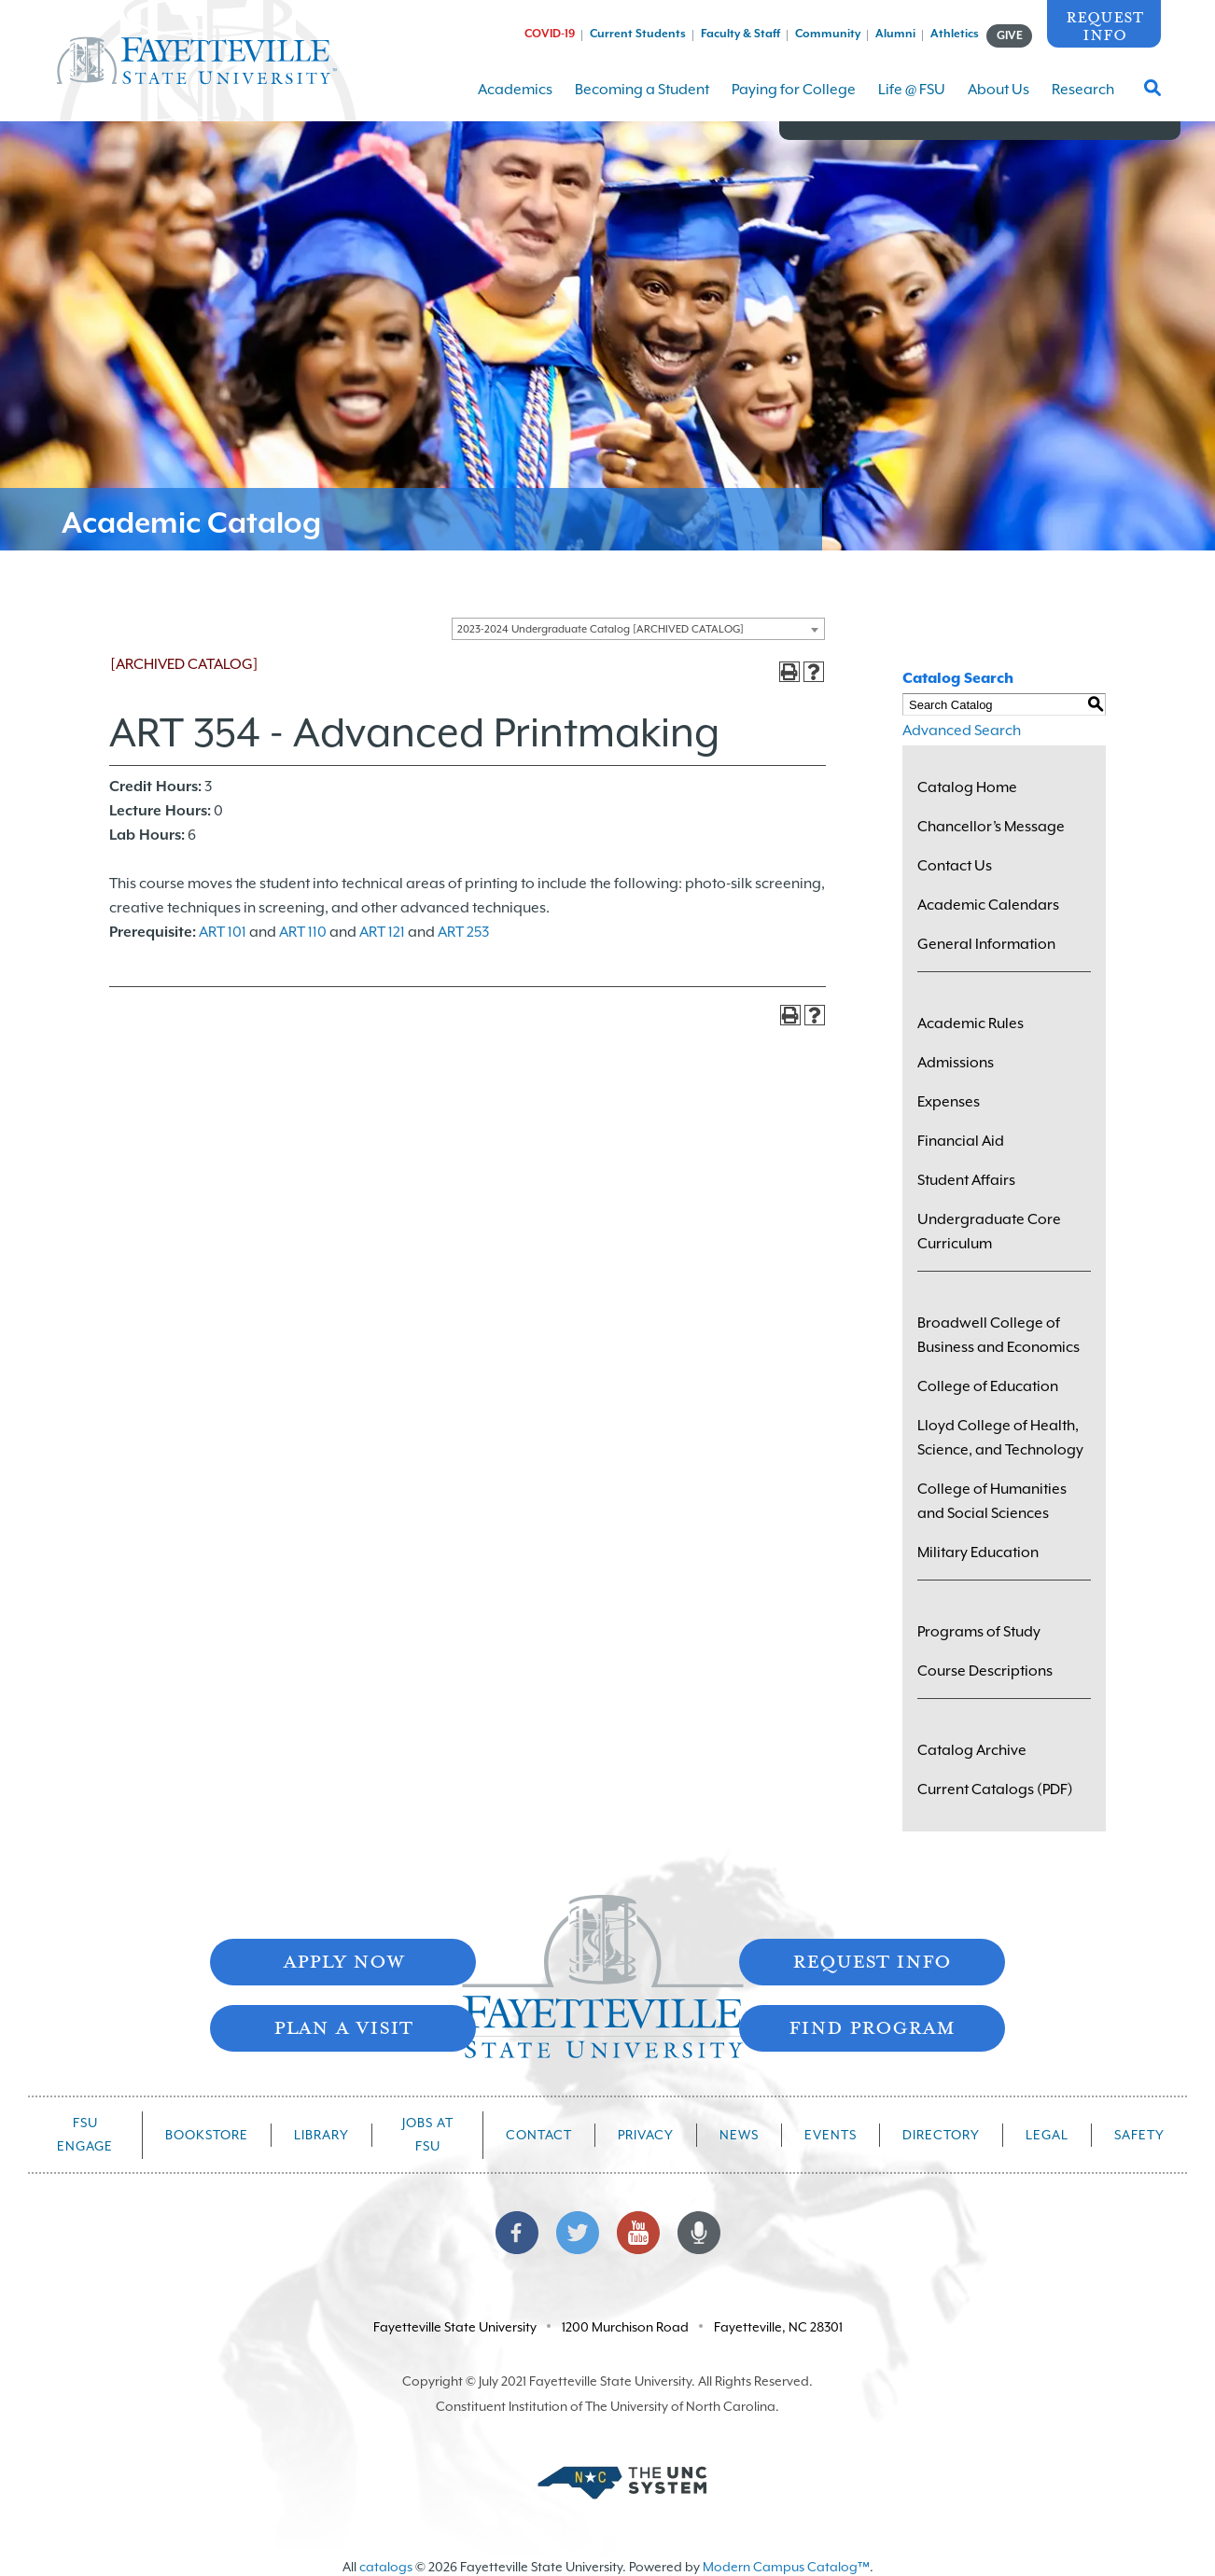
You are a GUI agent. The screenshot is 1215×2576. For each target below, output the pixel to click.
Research (1082, 101)
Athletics (954, 33)
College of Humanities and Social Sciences (992, 1501)
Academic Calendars (988, 905)
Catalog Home (967, 787)
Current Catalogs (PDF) (995, 1789)
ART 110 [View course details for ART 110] (303, 932)
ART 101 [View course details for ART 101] (222, 932)
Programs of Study (978, 1631)
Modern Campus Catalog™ (786, 2566)
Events (830, 2134)
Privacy (646, 2134)
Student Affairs (966, 1180)
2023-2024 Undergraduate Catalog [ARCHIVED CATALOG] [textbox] (600, 629)
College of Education (987, 1386)
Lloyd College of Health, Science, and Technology (1000, 1437)
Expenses (948, 1101)
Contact (539, 2134)
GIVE (1010, 35)
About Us (998, 101)
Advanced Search (961, 730)
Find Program (872, 2026)
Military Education (978, 1552)
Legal (1047, 2134)
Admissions (955, 1062)
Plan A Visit (342, 2026)
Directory (941, 2134)
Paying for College (793, 101)
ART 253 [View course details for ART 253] (463, 932)
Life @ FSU (912, 101)
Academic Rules (970, 1023)
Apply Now (343, 1959)
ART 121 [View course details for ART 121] (382, 932)
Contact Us (954, 865)
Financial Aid (960, 1141)
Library (321, 2134)
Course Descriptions (985, 1671)
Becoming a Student (642, 101)
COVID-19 (549, 33)
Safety (1139, 2134)
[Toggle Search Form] (1152, 93)
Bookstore (206, 2134)
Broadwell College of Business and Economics (998, 1335)
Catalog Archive (971, 1750)
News (739, 2134)
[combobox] (638, 629)
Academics (515, 101)
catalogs (385, 2566)
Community (827, 33)
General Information (986, 944)
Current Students (638, 33)
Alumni (895, 33)
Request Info (1104, 25)
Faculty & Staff (740, 33)
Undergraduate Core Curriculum (989, 1231)
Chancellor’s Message (991, 826)
